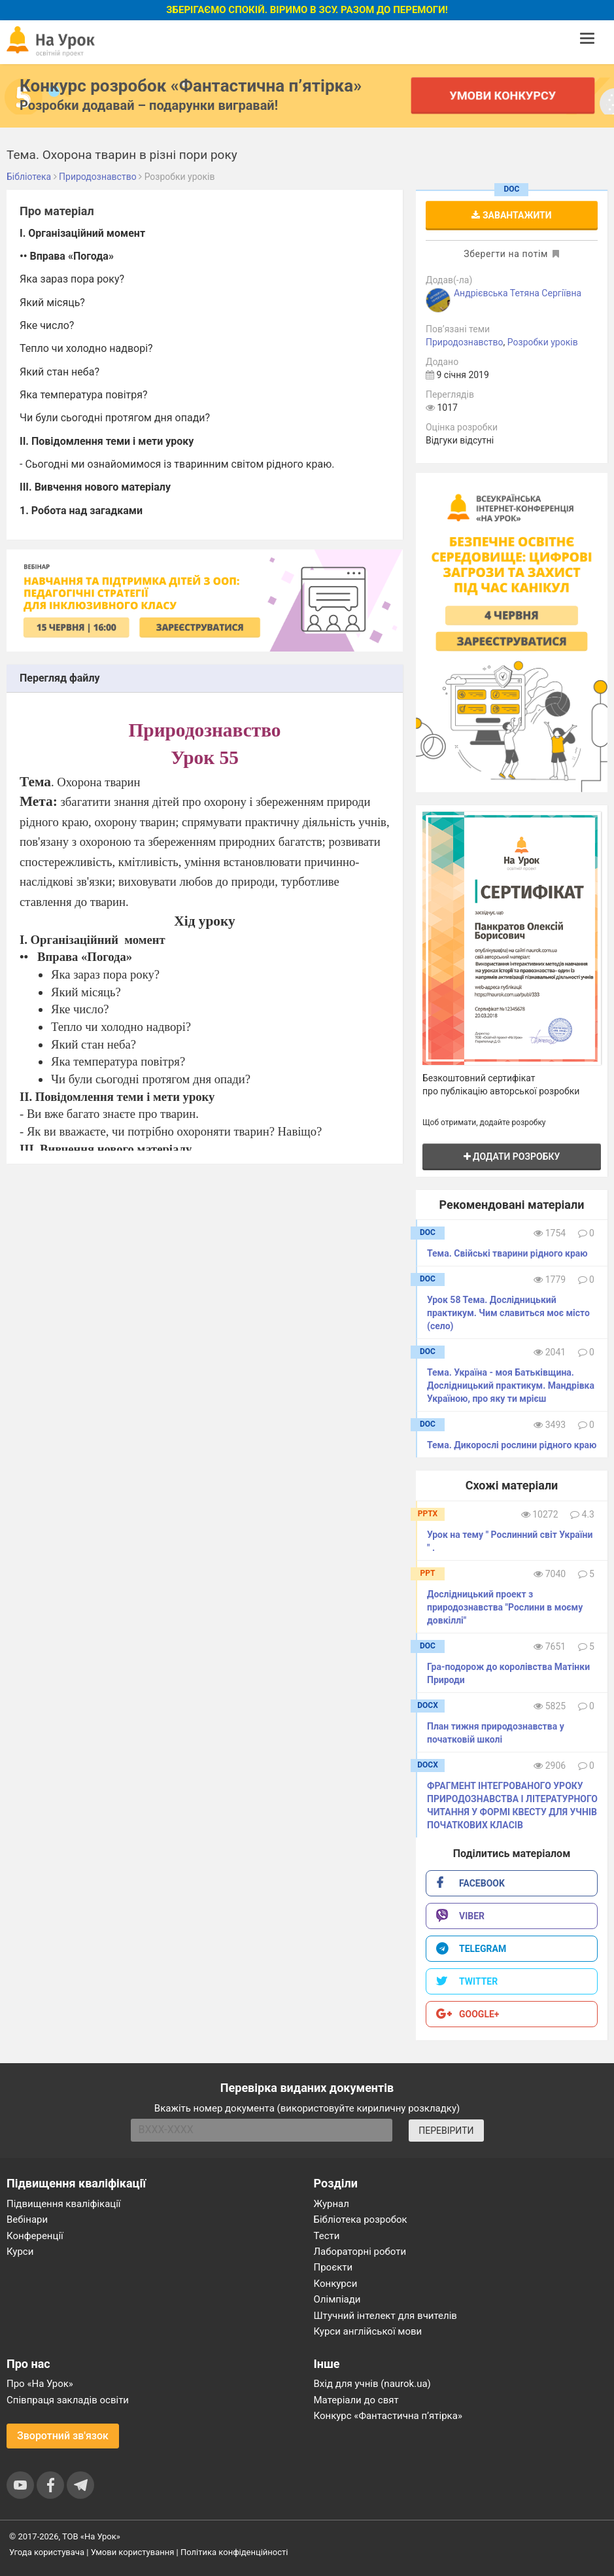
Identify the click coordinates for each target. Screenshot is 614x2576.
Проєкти (333, 2267)
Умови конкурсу (503, 95)
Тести (327, 2236)
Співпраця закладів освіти (68, 2400)
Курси (20, 2251)
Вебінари (27, 2219)
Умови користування (133, 2552)
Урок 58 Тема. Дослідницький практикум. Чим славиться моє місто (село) (508, 1313)
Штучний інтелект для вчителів (385, 2316)
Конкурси (336, 2283)
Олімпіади (337, 2299)
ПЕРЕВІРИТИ (445, 2130)
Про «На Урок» (40, 2384)
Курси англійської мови (368, 2331)
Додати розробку (512, 1156)
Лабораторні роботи (360, 2251)
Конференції (35, 2236)
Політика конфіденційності (234, 2552)
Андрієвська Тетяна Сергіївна (517, 293)
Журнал (331, 2204)
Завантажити (511, 215)
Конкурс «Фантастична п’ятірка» (388, 2416)
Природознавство (464, 342)
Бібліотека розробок (360, 2219)
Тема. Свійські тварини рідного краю (507, 1253)
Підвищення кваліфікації (64, 2204)
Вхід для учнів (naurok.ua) (372, 2384)
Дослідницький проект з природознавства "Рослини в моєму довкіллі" (505, 1607)
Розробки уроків (542, 342)
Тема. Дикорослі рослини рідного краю (511, 1445)
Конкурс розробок (191, 86)
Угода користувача (46, 2552)
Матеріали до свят (356, 2400)
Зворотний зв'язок (63, 2435)
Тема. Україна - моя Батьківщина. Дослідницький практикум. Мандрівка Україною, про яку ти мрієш (510, 1385)
